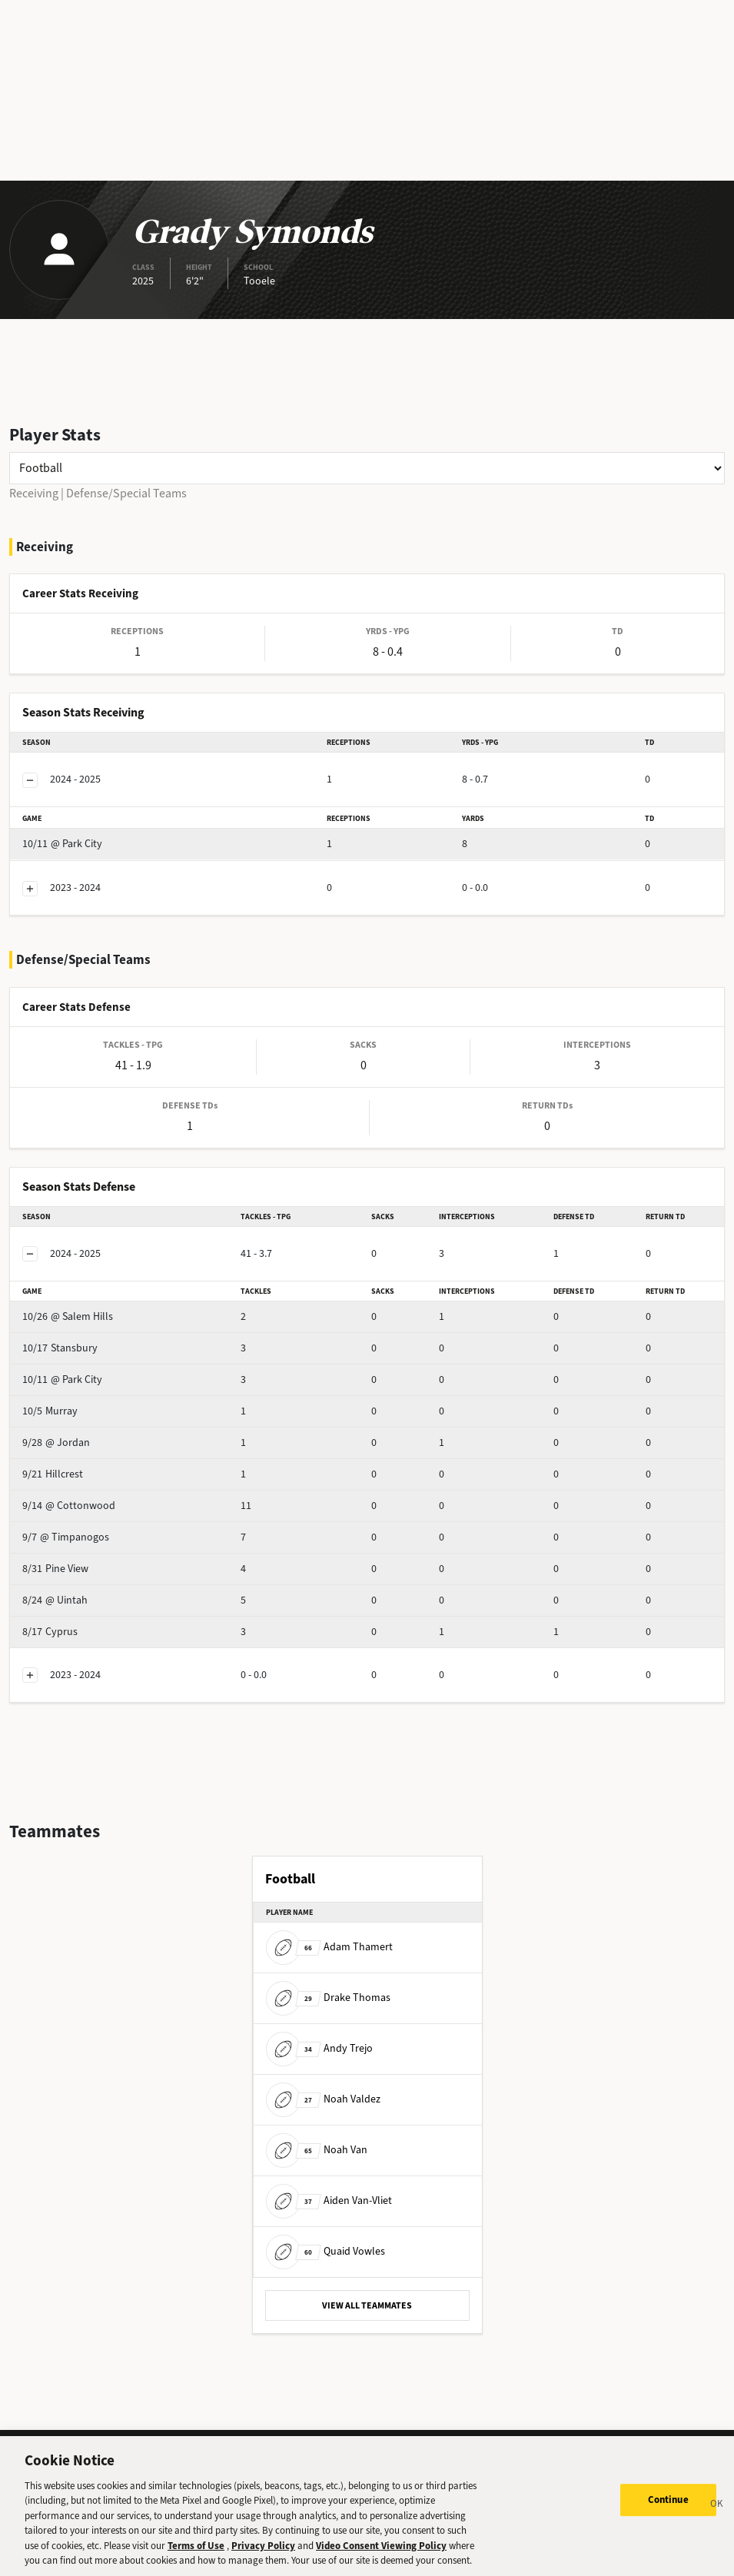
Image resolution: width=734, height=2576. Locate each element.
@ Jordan (56, 1442)
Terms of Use (196, 2557)
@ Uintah (55, 1600)
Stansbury (60, 1348)
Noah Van (316, 2149)
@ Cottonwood (68, 1505)
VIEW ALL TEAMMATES (367, 2305)
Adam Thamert (329, 1946)
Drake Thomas (328, 1997)
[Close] (717, 2517)
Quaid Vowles (325, 2251)
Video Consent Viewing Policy (381, 2557)
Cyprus (50, 1631)
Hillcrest (52, 1474)
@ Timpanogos (65, 1537)
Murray (50, 1411)
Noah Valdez (323, 2099)
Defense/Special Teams (126, 493)
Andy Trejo (319, 2048)
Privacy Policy (263, 2557)
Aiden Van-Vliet (329, 2200)
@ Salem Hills (67, 1316)
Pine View (55, 1568)
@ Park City (62, 843)
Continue (668, 2511)
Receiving (33, 493)
